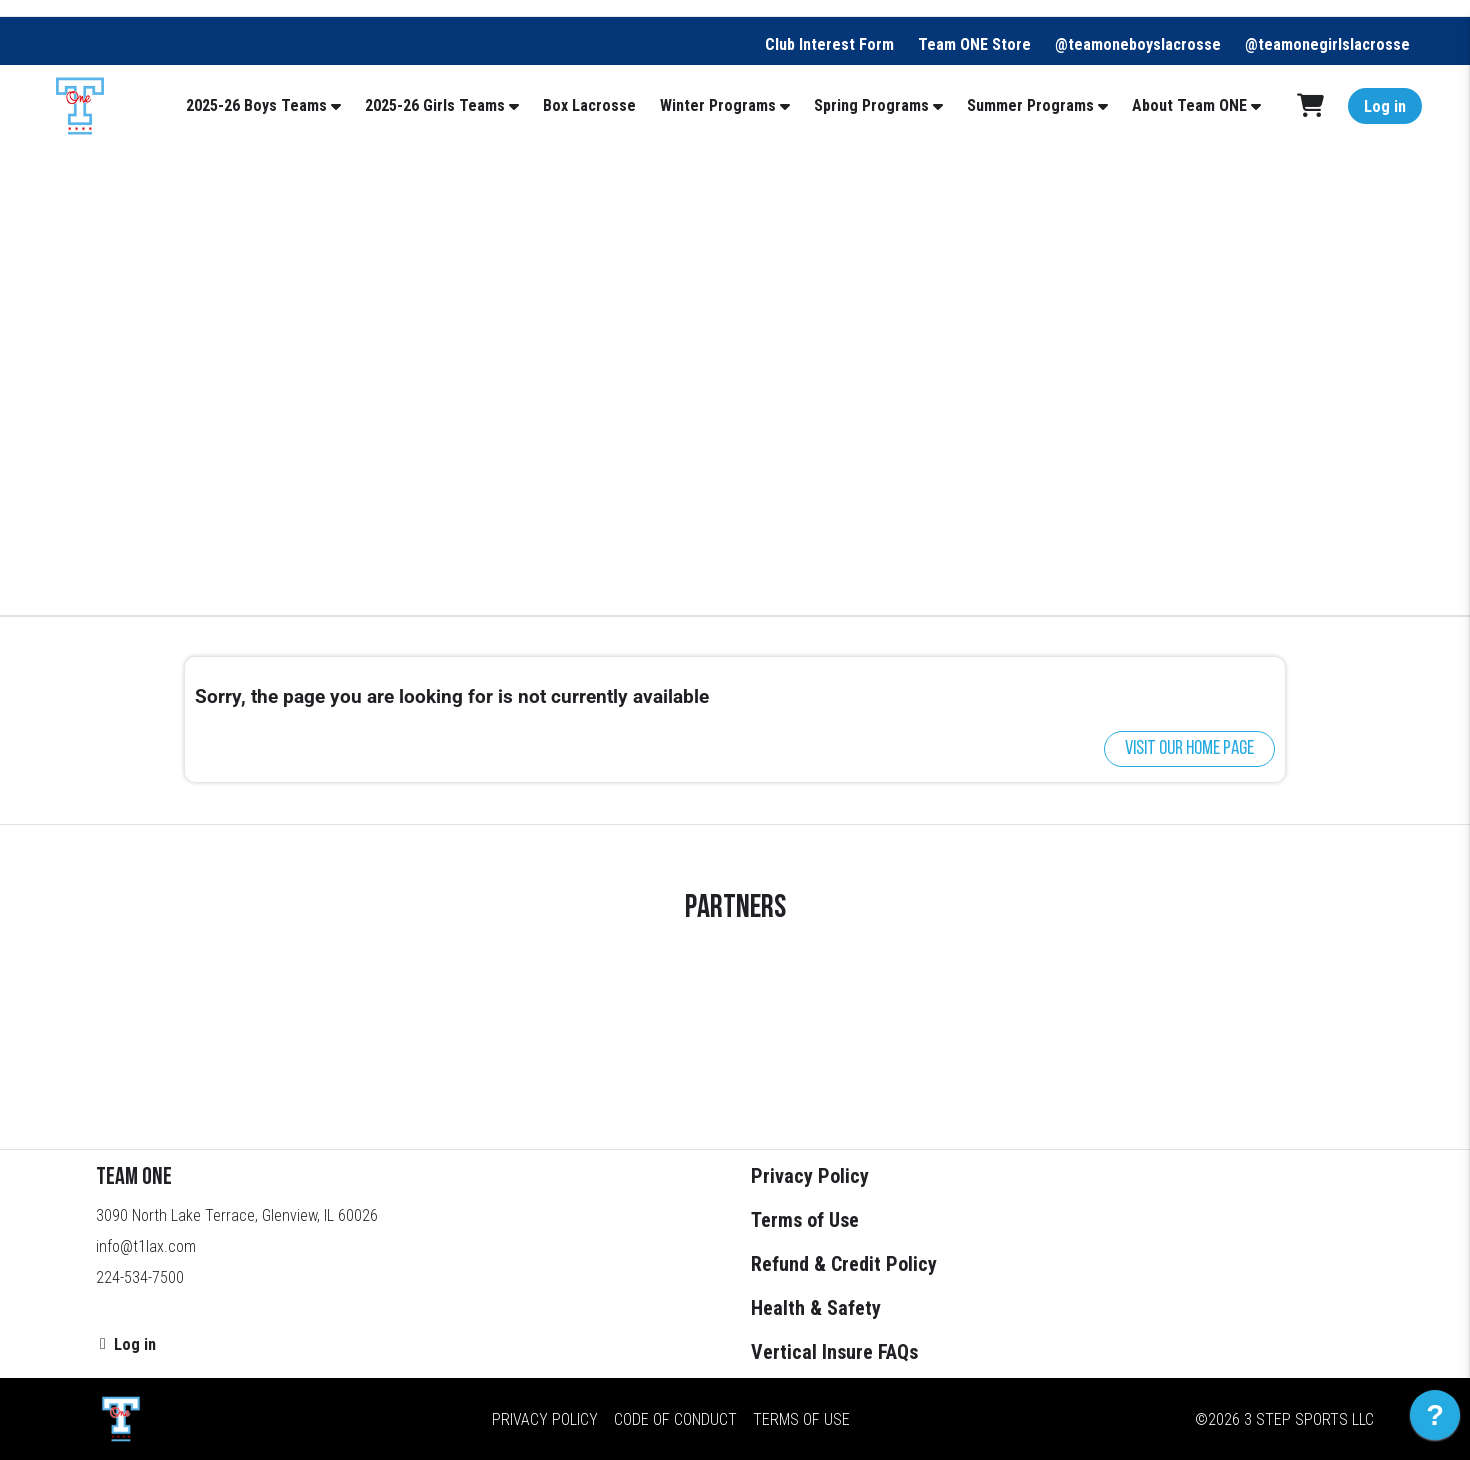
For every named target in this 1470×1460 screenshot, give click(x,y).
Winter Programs (718, 105)
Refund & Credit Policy (844, 1264)
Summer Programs (1030, 105)
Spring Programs (871, 105)
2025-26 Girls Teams (435, 105)
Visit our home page (1189, 749)
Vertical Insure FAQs (834, 1352)
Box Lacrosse (589, 105)
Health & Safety (816, 1308)
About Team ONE (1189, 105)
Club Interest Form (829, 44)
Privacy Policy (810, 1176)
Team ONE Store (974, 44)
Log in (1385, 106)
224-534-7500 (140, 1277)
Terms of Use (805, 1220)
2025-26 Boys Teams (256, 105)
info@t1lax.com (146, 1246)
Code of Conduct (675, 1419)
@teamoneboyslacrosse (1138, 44)
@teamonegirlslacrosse (1327, 44)
